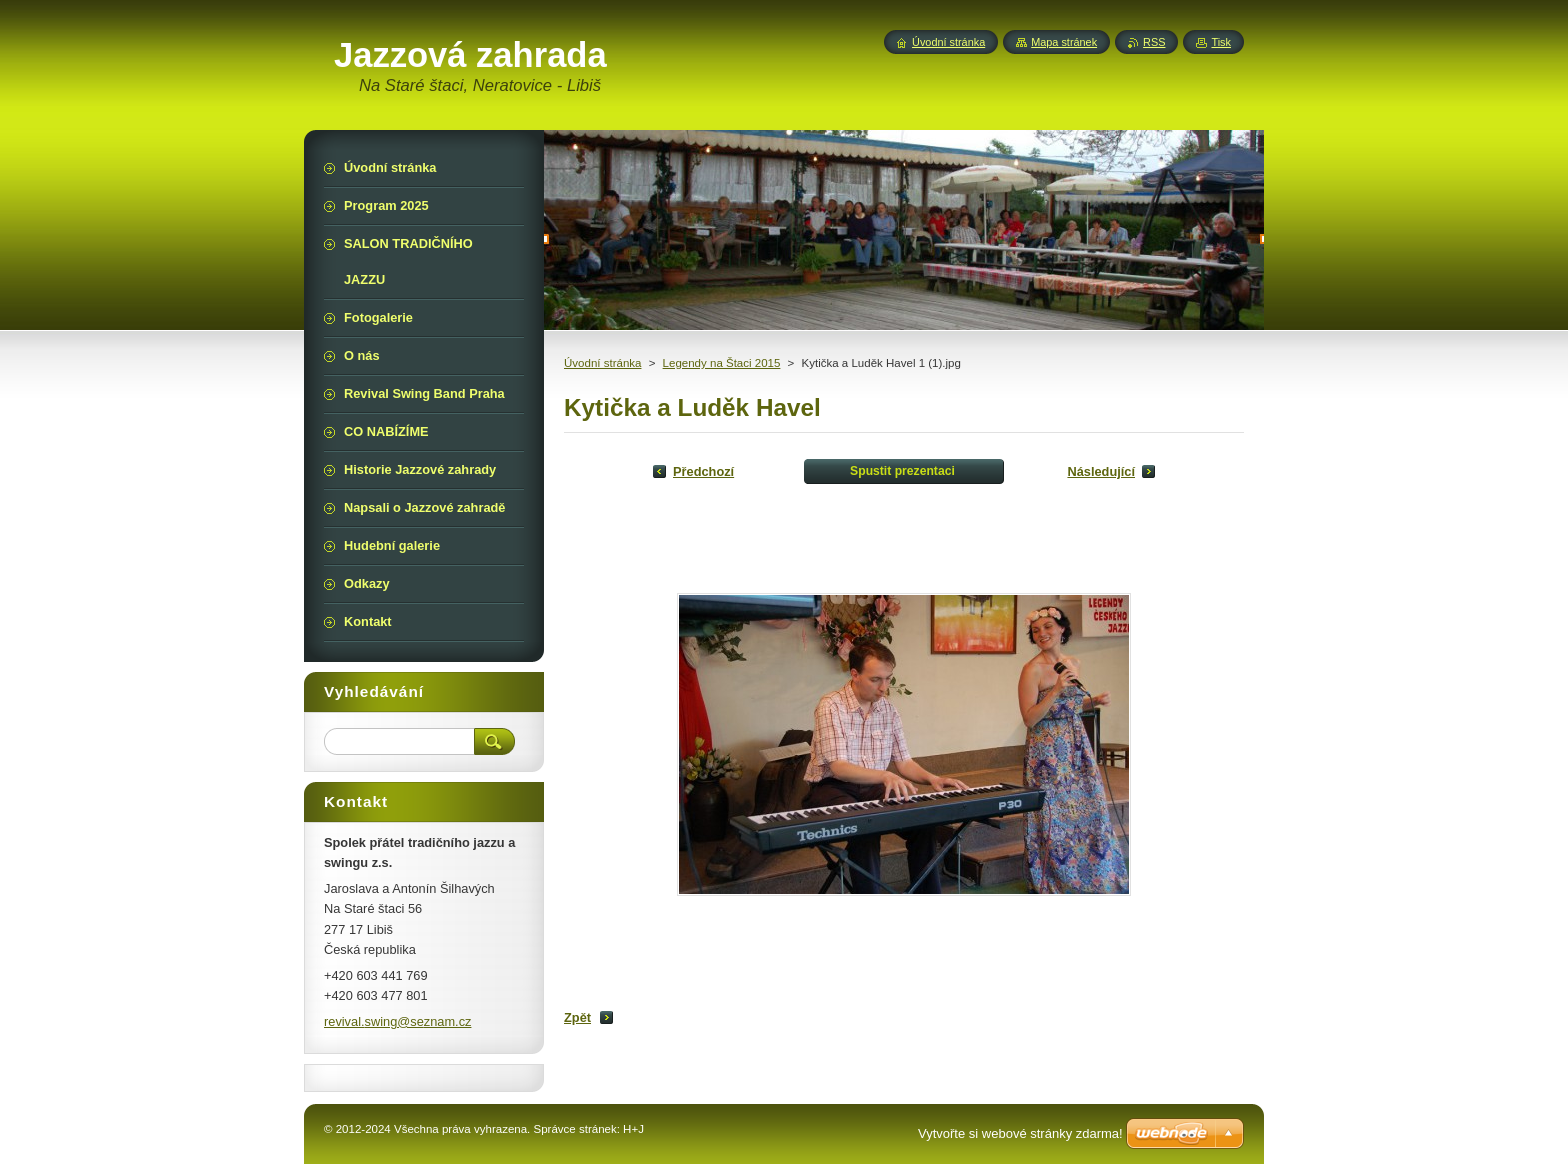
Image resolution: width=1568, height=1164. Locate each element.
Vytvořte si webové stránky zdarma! (1020, 1133)
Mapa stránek (1064, 42)
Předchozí (703, 471)
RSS (1154, 42)
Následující (1101, 471)
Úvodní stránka (602, 363)
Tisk (1221, 42)
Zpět (577, 1017)
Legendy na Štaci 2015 (722, 363)
